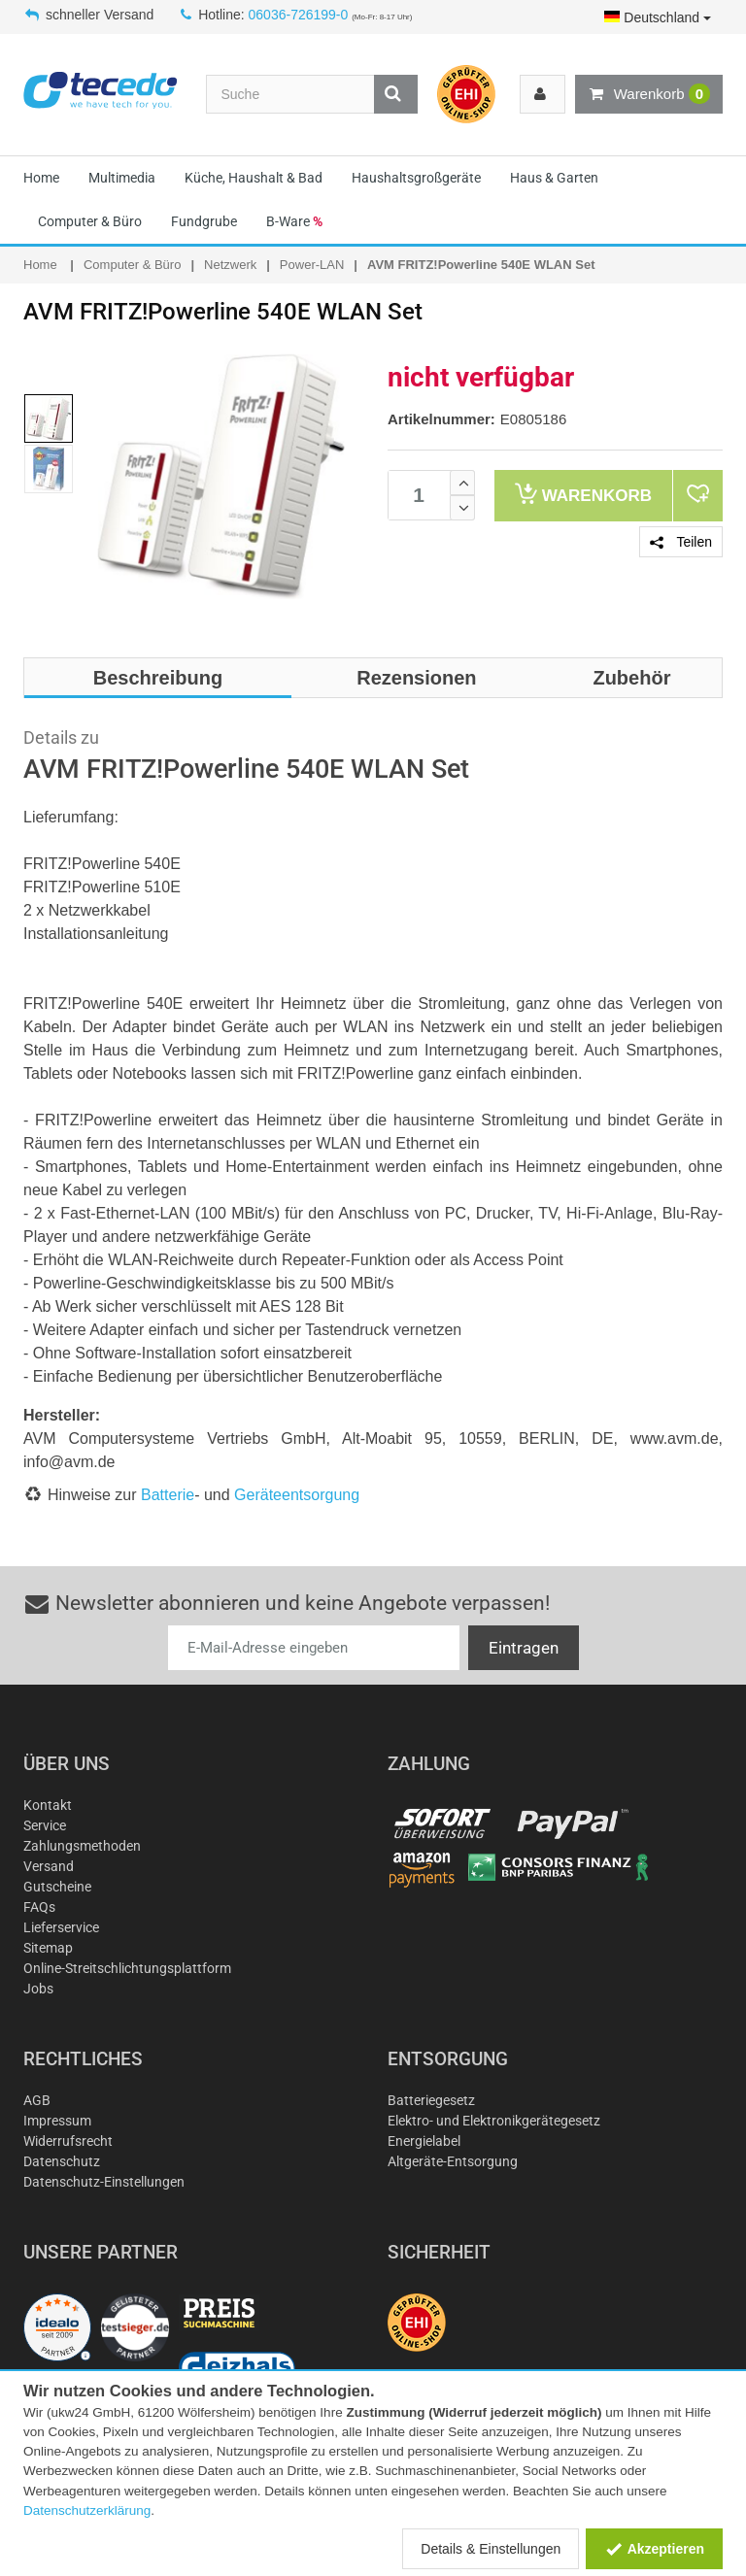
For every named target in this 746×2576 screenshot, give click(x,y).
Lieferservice (61, 1927)
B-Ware (294, 221)
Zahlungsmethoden (82, 1846)
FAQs (39, 1907)
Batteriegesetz (431, 2100)
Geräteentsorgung (296, 1495)
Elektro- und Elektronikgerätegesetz (494, 2120)
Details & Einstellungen (490, 2549)
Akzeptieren (654, 2549)
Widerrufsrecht (68, 2141)
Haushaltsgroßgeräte (416, 177)
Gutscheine (57, 1886)
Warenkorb (649, 94)
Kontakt (47, 1805)
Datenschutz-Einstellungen (104, 2182)
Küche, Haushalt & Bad (253, 177)
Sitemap (48, 1948)
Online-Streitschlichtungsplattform (127, 1968)
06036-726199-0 (299, 14)
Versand (48, 1866)
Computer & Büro (90, 221)
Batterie (167, 1495)
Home (41, 177)
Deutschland (657, 17)
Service (44, 1825)
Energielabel (424, 2141)
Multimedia (121, 177)
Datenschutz (61, 2161)
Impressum (57, 2120)
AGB (37, 2100)
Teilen (681, 542)
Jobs (38, 1988)
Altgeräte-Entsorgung (453, 2161)
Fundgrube (204, 221)
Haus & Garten (554, 177)
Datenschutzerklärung (87, 2510)
